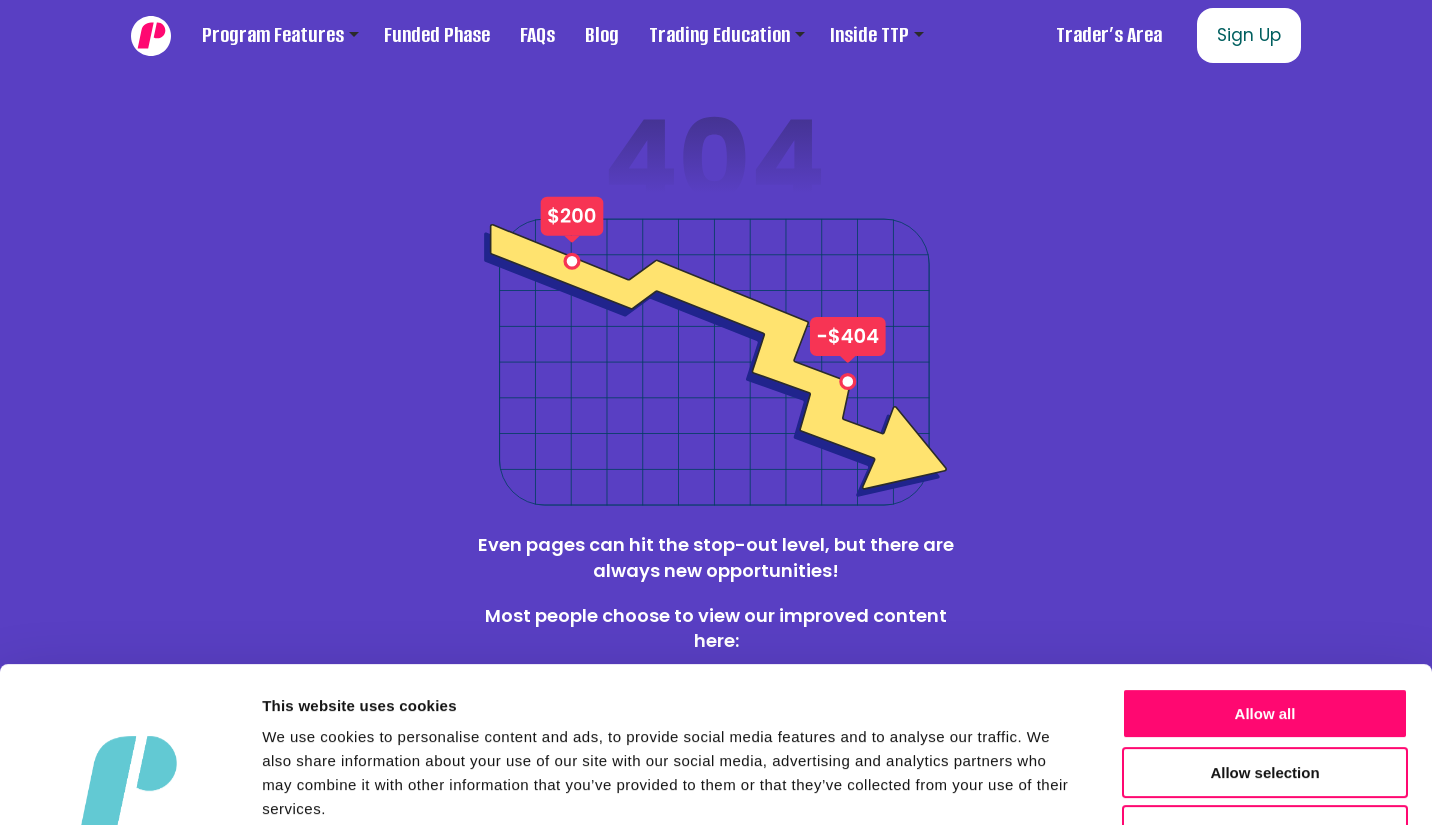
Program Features (273, 35)
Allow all (1265, 580)
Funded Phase (437, 35)
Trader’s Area (1109, 35)
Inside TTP (869, 35)
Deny (1265, 697)
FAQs (537, 35)
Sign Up (1249, 35)
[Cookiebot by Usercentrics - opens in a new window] (129, 786)
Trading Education (719, 35)
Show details (1049, 785)
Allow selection (1264, 639)
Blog (602, 35)
